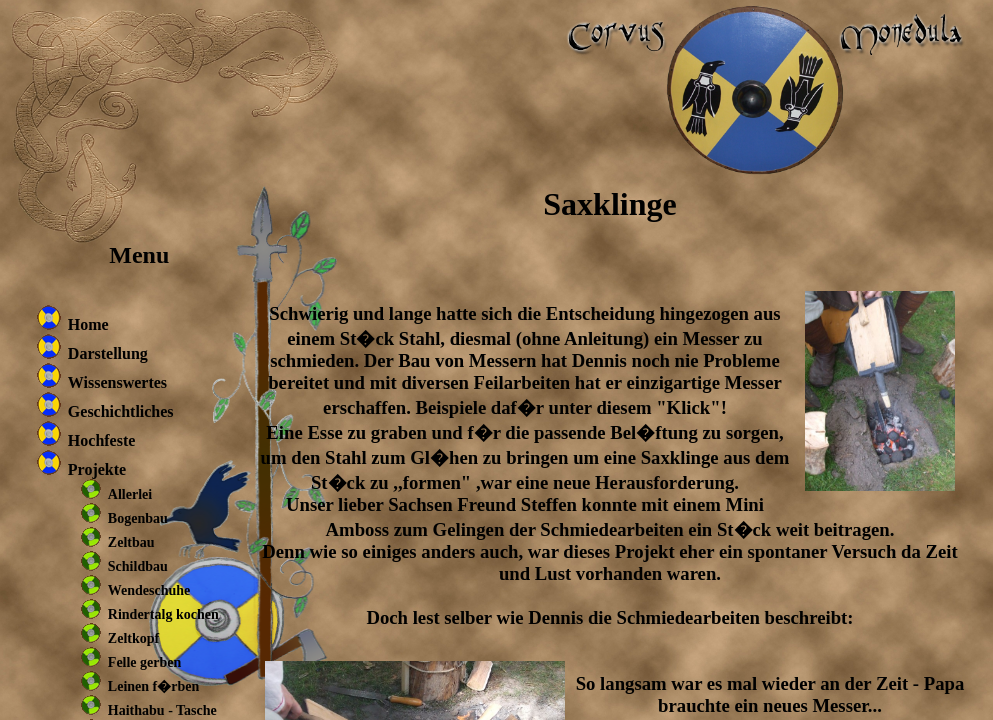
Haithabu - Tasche (162, 710)
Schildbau (138, 566)
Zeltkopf (133, 638)
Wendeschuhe (149, 590)
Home (88, 324)
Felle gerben (144, 662)
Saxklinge (609, 204)
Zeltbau (131, 542)
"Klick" (688, 407)
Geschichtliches (121, 411)
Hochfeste (102, 440)
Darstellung (108, 353)
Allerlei (130, 494)
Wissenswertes (117, 382)
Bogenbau (138, 518)
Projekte (97, 469)
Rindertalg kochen (163, 614)
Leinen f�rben (153, 686)
